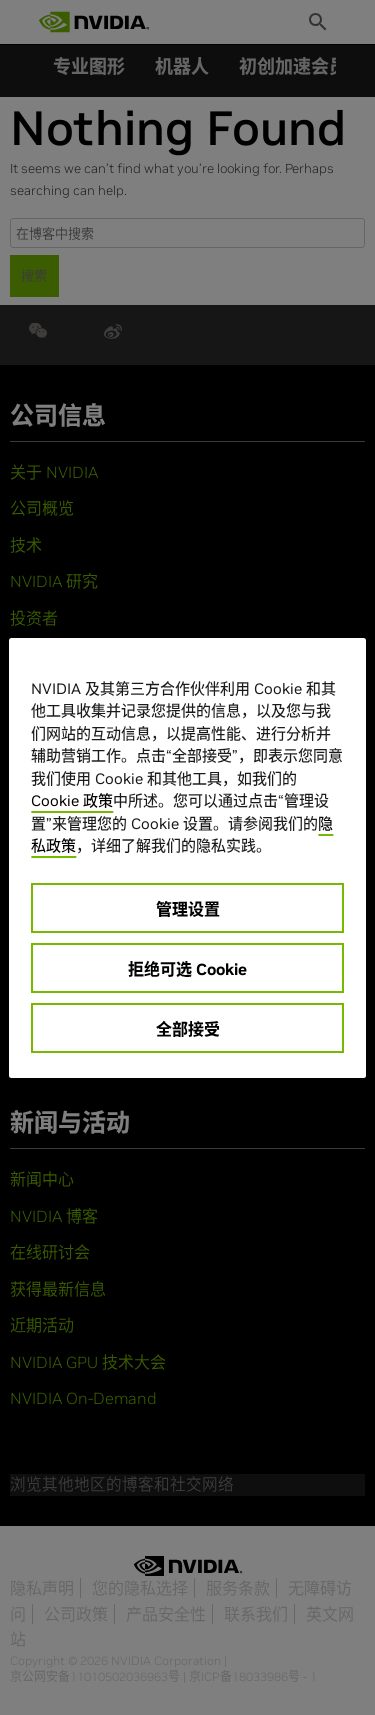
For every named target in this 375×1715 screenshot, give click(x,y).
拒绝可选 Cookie (187, 969)
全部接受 (188, 1029)
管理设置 (188, 909)
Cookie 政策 (72, 800)
